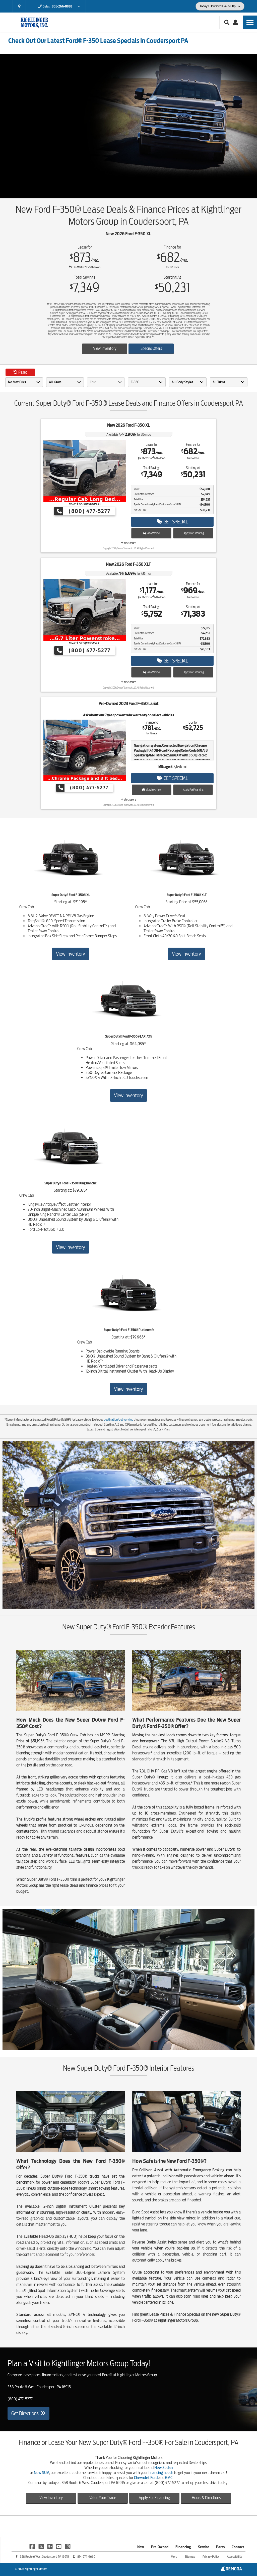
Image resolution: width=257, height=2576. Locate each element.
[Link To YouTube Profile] (59, 2545)
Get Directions (28, 2413)
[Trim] (228, 382)
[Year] (65, 382)
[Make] (106, 382)
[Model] (147, 382)
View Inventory (104, 348)
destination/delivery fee (118, 1419)
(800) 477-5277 (82, 511)
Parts (220, 2547)
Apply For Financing (193, 533)
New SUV (41, 2472)
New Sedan (163, 2467)
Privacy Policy (211, 2556)
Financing (183, 2547)
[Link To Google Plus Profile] (50, 2545)
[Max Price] (24, 382)
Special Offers (151, 348)
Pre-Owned (159, 2547)
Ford (154, 2477)
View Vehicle (151, 533)
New (140, 2547)
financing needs (160, 2472)
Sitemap (190, 2556)
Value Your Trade (102, 2497)
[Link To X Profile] (41, 2545)
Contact (238, 2547)
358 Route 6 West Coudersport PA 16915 (39, 2387)
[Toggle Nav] (250, 22)
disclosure (128, 543)
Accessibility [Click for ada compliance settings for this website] (234, 2556)
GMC (168, 2477)
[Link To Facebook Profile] (32, 2545)
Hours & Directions (206, 2497)
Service (203, 2547)
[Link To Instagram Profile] (68, 2545)
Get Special (172, 522)
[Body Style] (188, 382)
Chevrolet (142, 2477)
